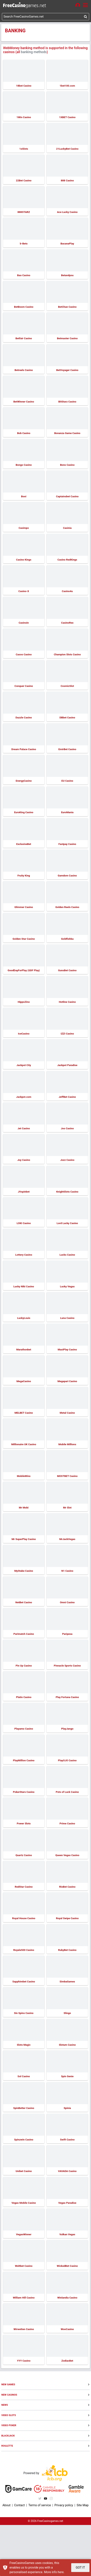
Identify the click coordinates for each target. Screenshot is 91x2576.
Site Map (83, 2556)
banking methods (34, 52)
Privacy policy (63, 2556)
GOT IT (80, 2567)
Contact (19, 2556)
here (61, 2572)
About (6, 2556)
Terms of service (39, 2556)
